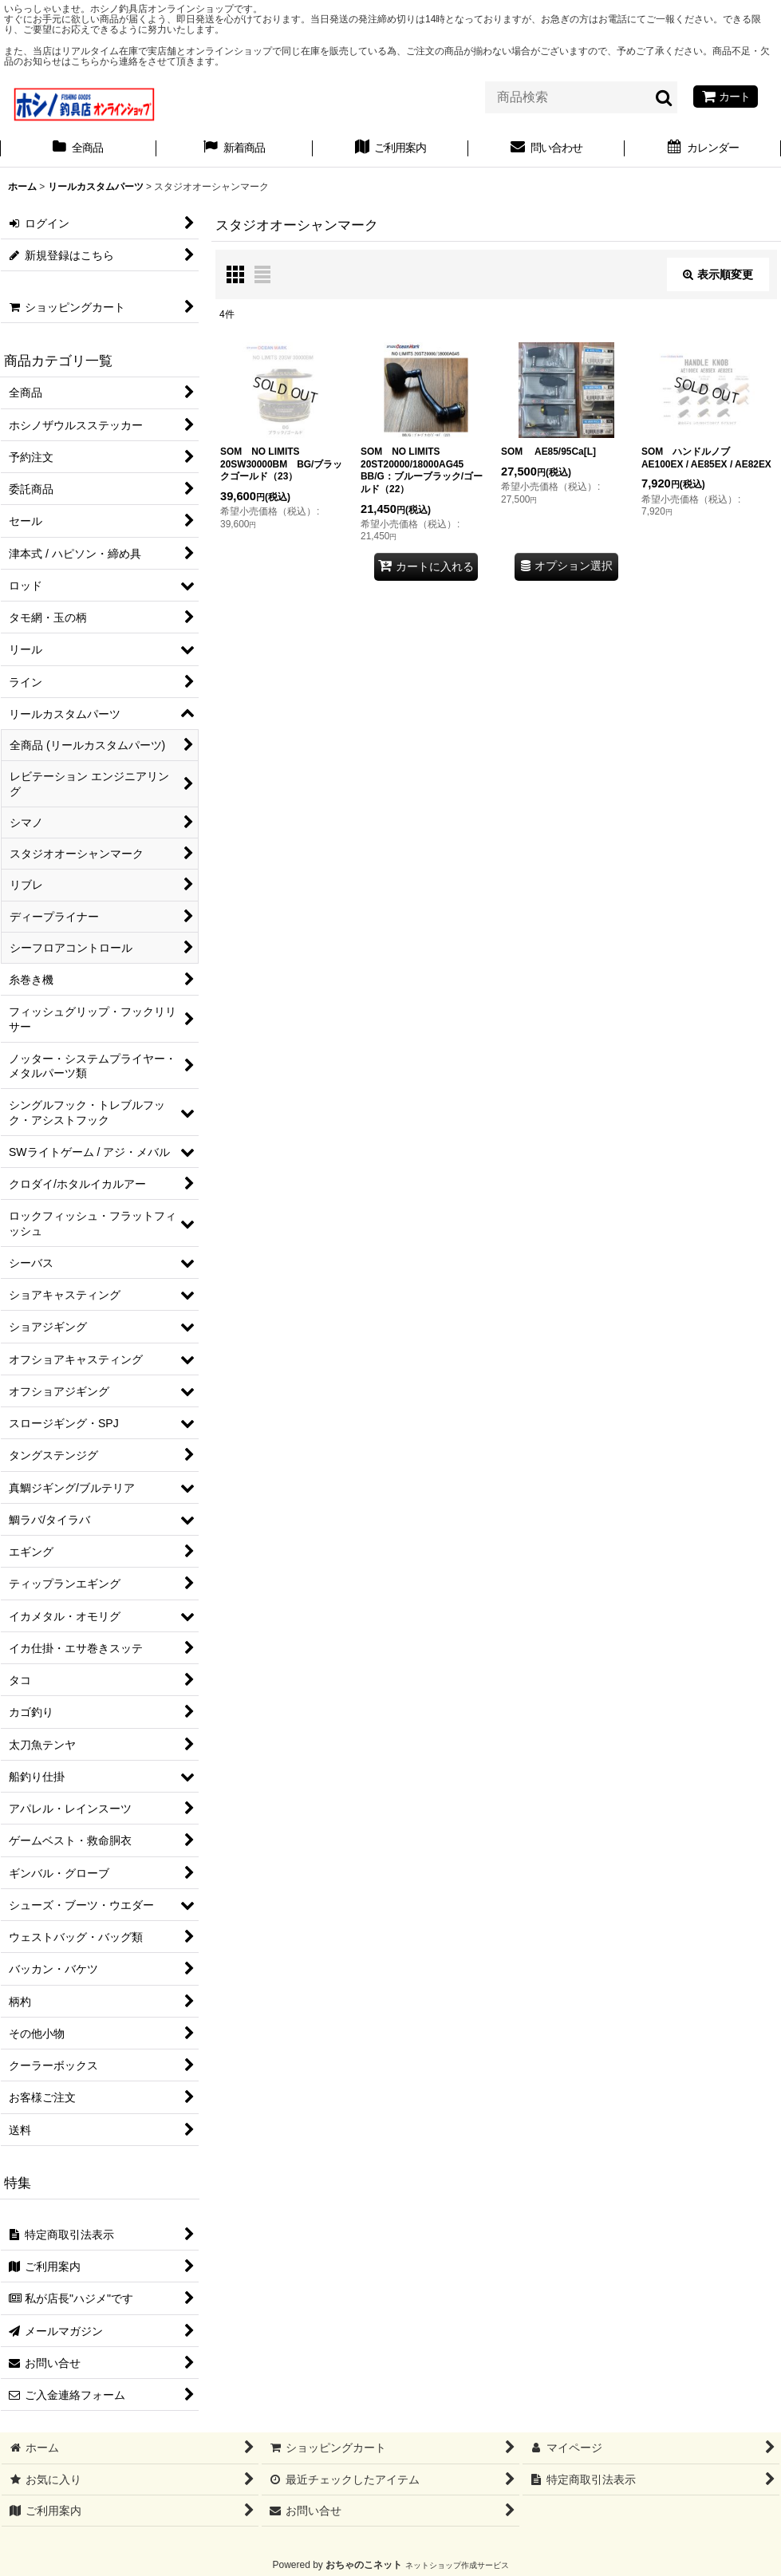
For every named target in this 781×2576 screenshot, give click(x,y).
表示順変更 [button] (718, 274)
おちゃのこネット (363, 2564)
